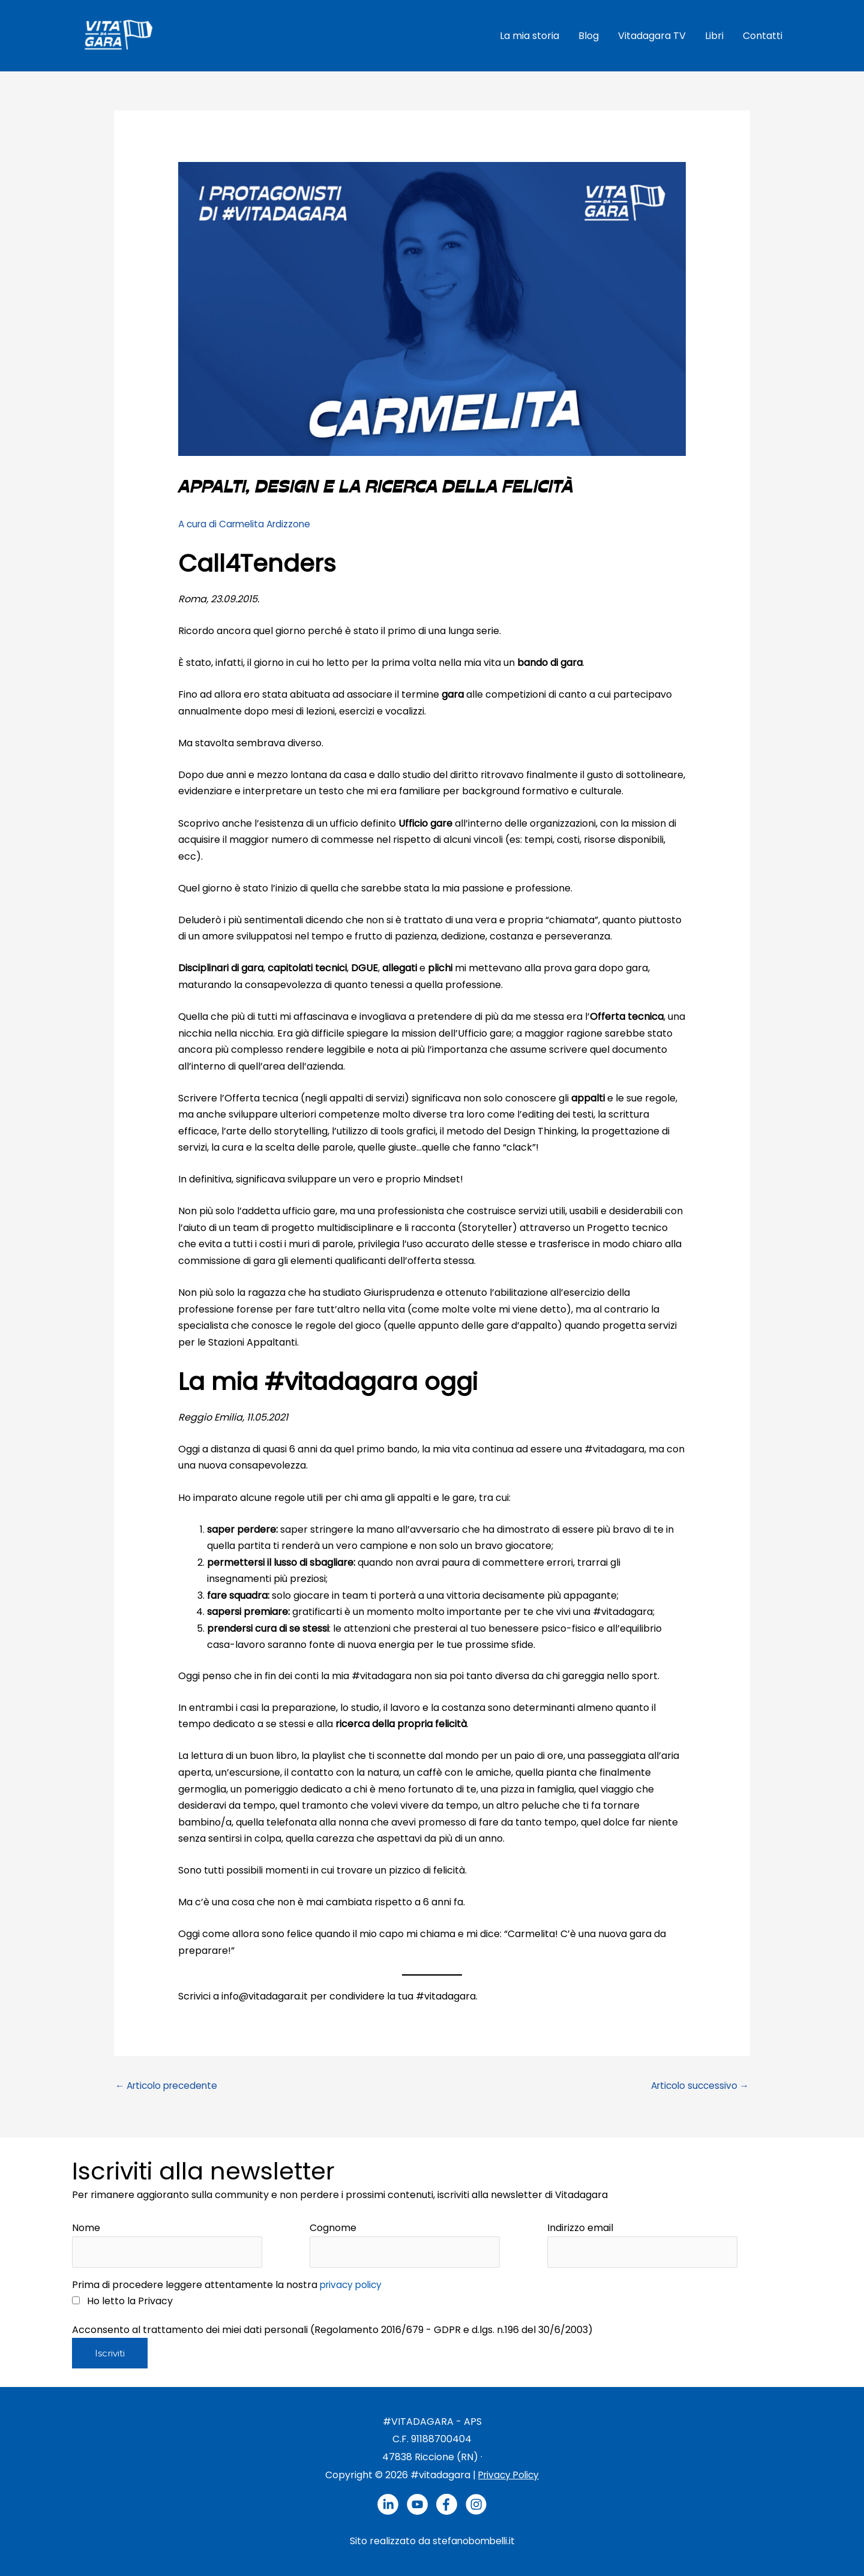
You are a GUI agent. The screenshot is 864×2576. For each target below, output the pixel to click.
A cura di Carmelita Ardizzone (247, 522)
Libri (714, 34)
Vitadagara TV (652, 34)
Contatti (762, 34)
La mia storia (529, 34)
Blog (588, 34)
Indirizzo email (580, 2227)
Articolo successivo (697, 2084)
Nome (86, 2227)
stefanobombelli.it (474, 2541)
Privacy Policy (508, 2475)
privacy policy (353, 2285)
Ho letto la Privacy (126, 2301)
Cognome (333, 2227)
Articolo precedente (169, 2084)
